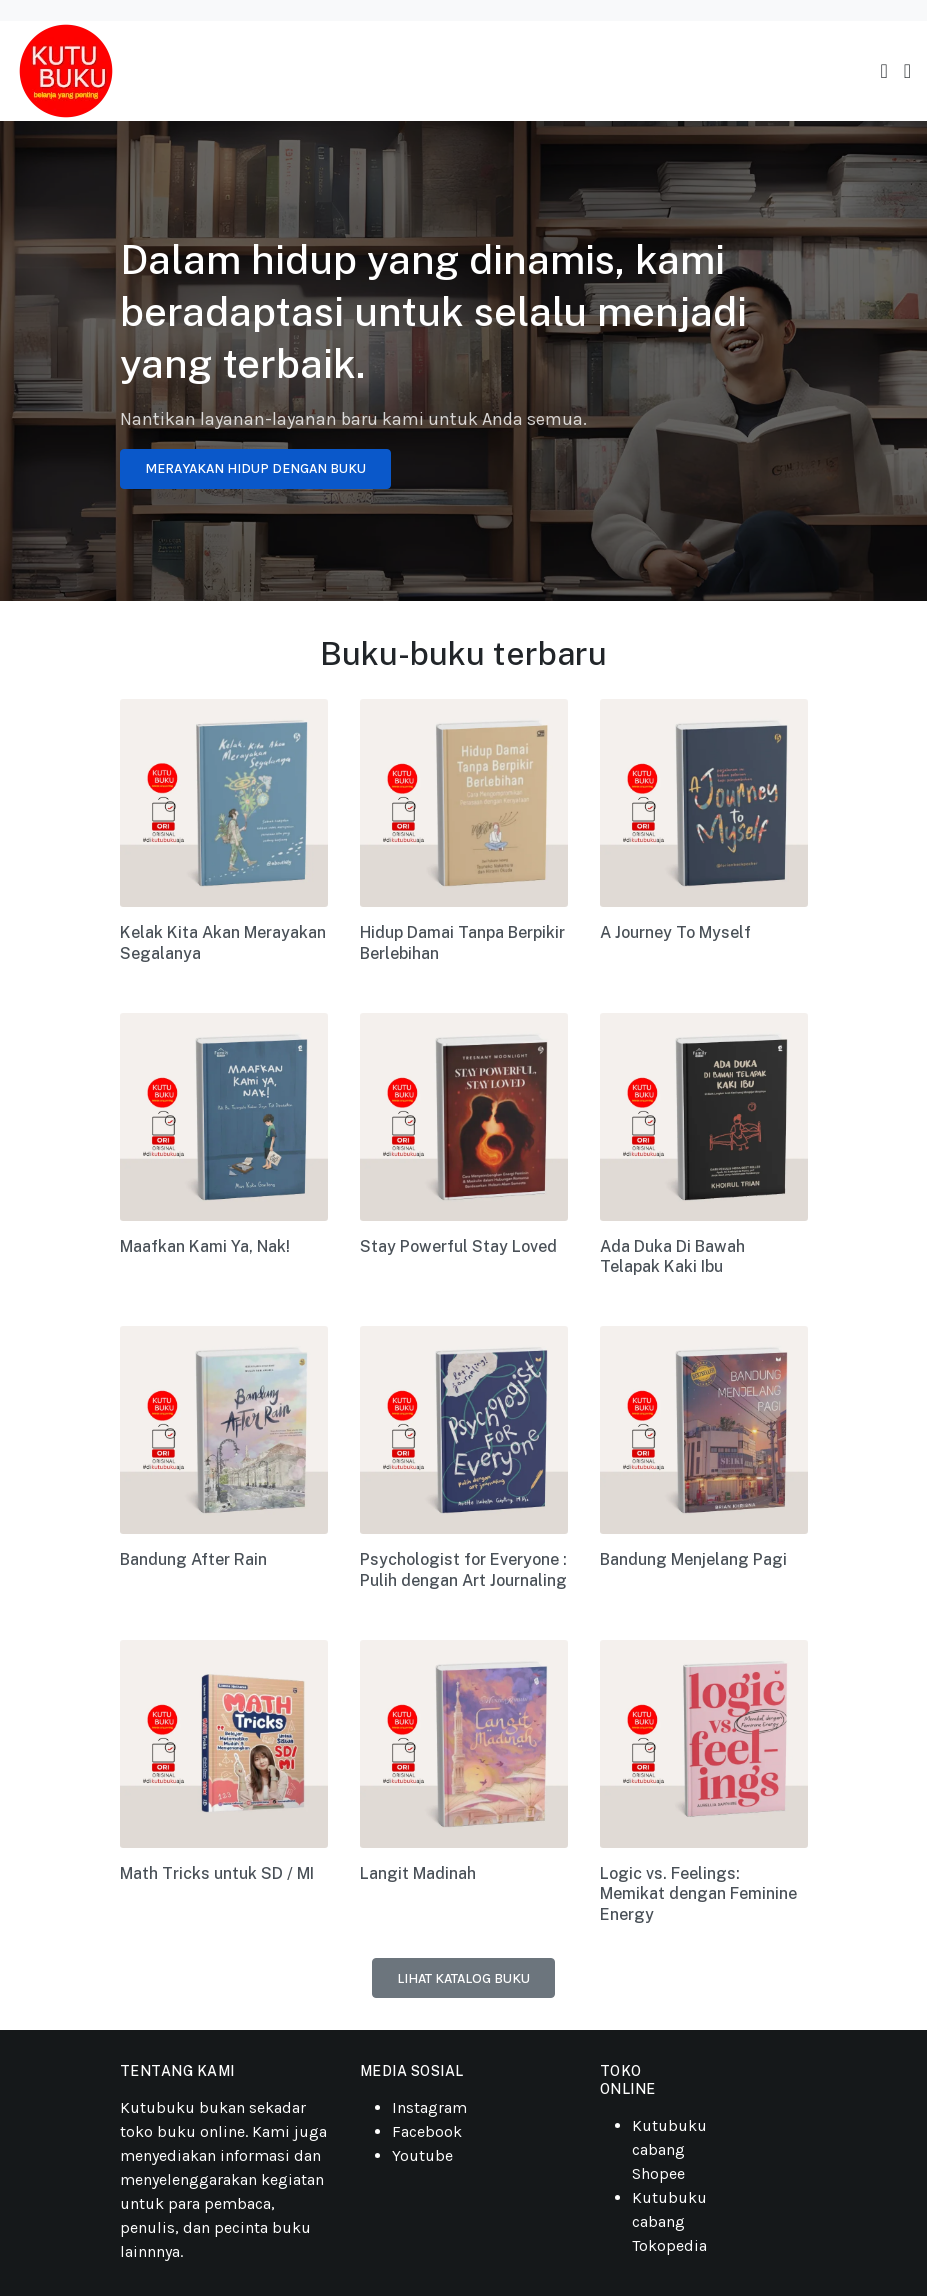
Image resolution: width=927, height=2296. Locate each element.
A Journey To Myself (675, 932)
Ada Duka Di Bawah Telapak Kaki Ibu (672, 1257)
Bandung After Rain (193, 1559)
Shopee (658, 2173)
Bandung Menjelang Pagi (693, 1559)
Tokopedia (669, 2245)
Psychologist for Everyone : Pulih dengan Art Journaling (463, 1570)
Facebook (427, 2131)
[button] (907, 71)
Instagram (429, 2107)
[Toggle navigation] (883, 71)
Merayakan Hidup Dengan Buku (255, 468)
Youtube (422, 2155)
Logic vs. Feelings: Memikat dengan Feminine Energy (698, 1894)
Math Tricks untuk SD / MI (217, 1873)
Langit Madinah (418, 1873)
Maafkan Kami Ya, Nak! (205, 1246)
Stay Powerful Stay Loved (458, 1246)
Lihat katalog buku (463, 1978)
